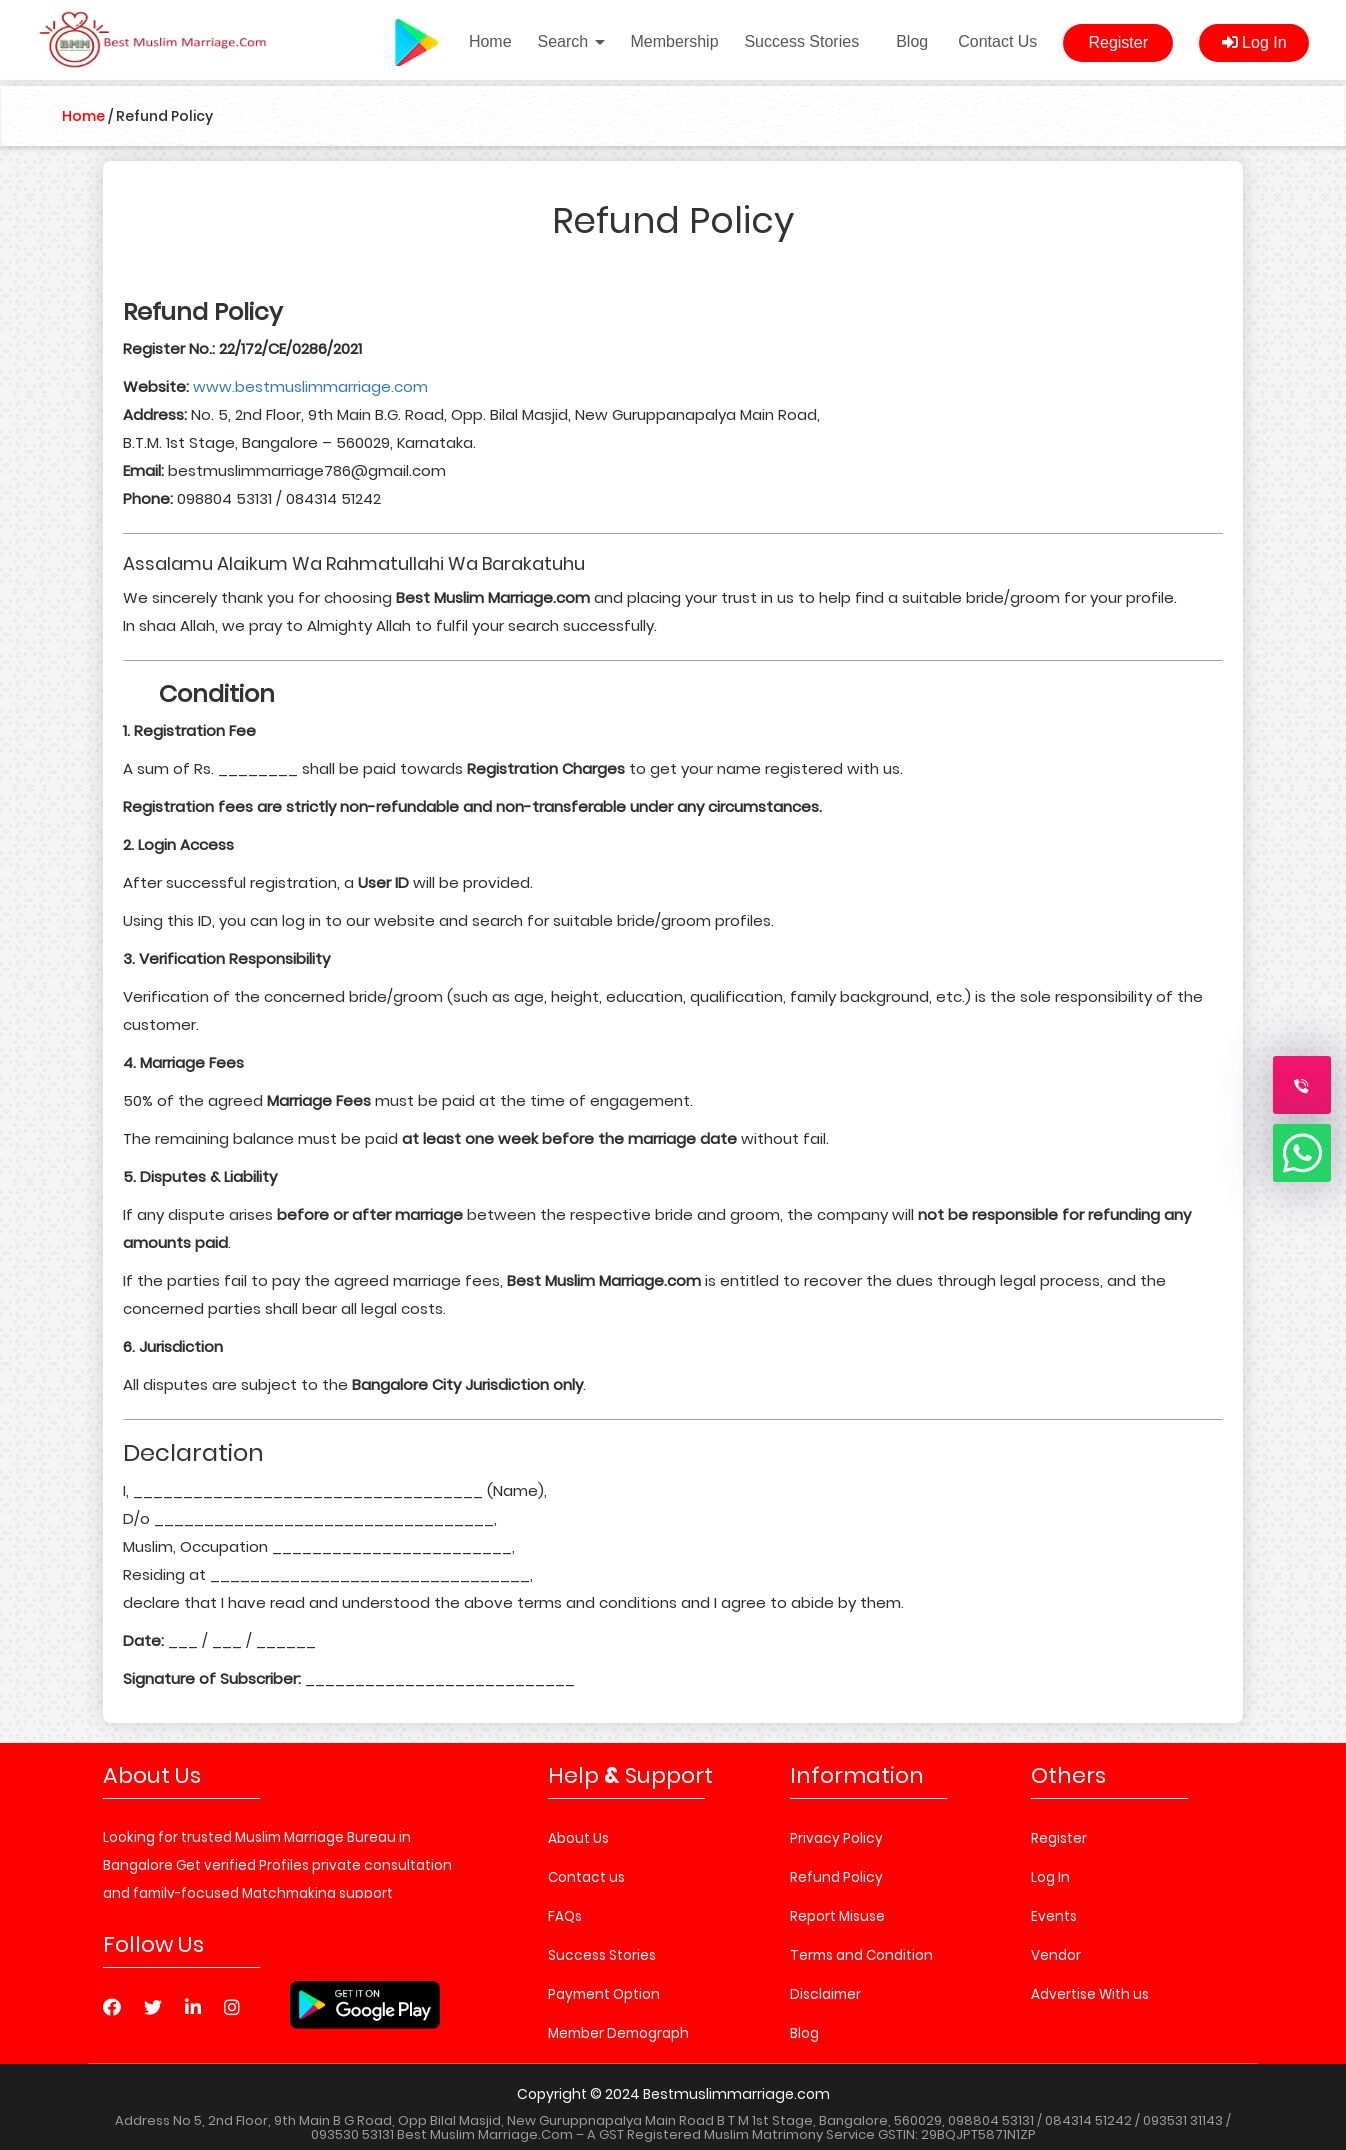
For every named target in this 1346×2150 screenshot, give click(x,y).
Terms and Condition (861, 1955)
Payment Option (604, 1994)
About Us (578, 1838)
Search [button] (570, 41)
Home (490, 41)
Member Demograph (618, 2033)
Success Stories (801, 41)
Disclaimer (825, 1994)
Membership (675, 41)
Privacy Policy (836, 1838)
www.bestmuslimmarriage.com (310, 386)
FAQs (565, 1916)
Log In (1254, 42)
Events (1054, 1916)
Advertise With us (1090, 1994)
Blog (912, 41)
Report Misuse (837, 1916)
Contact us (586, 1877)
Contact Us (997, 41)
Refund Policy (836, 1877)
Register (1118, 42)
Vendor (1056, 1955)
